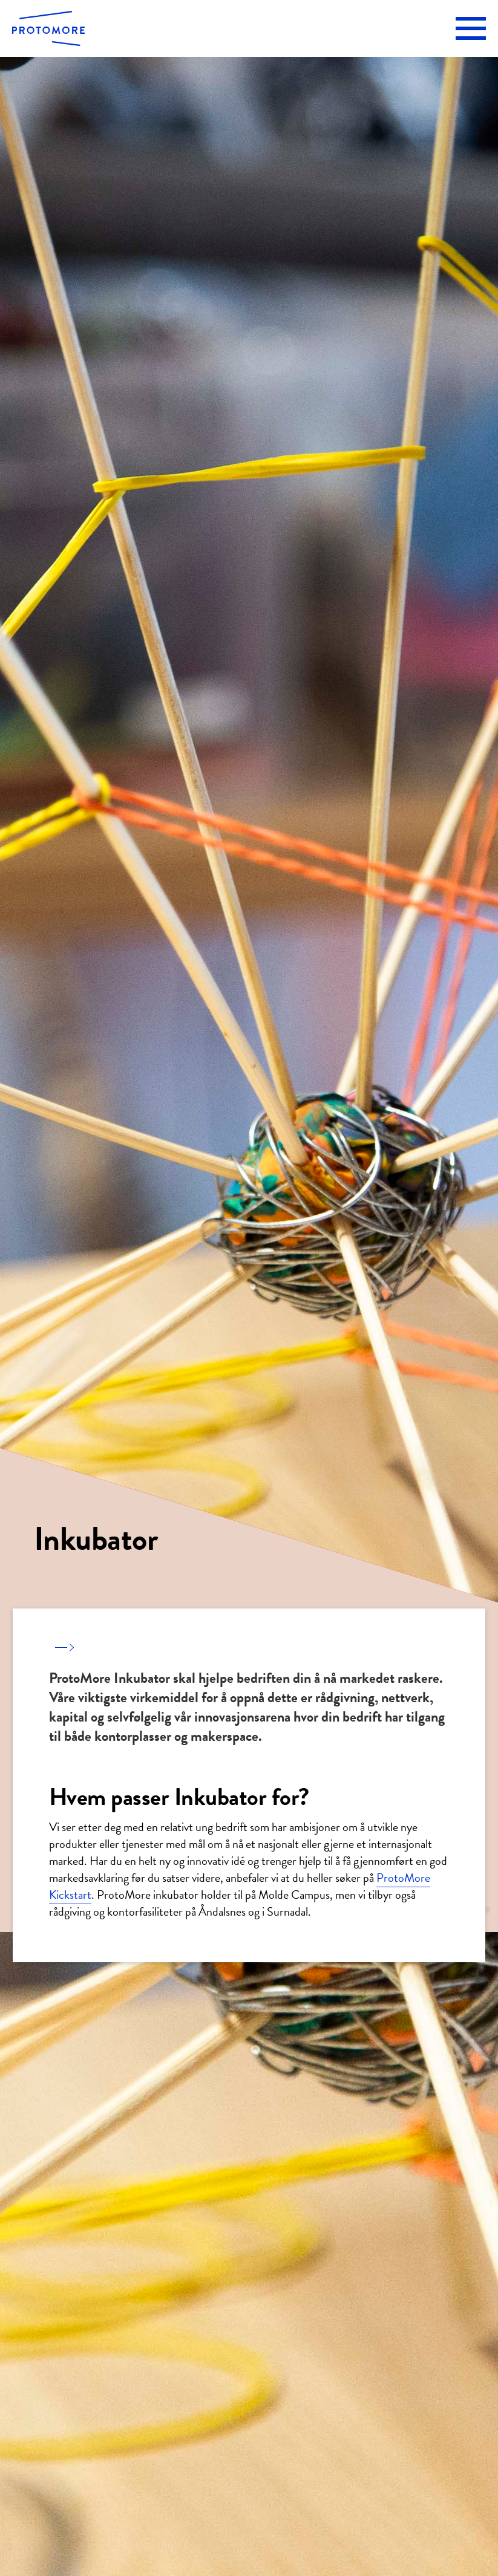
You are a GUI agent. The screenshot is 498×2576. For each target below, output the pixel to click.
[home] (48, 28)
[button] (471, 28)
